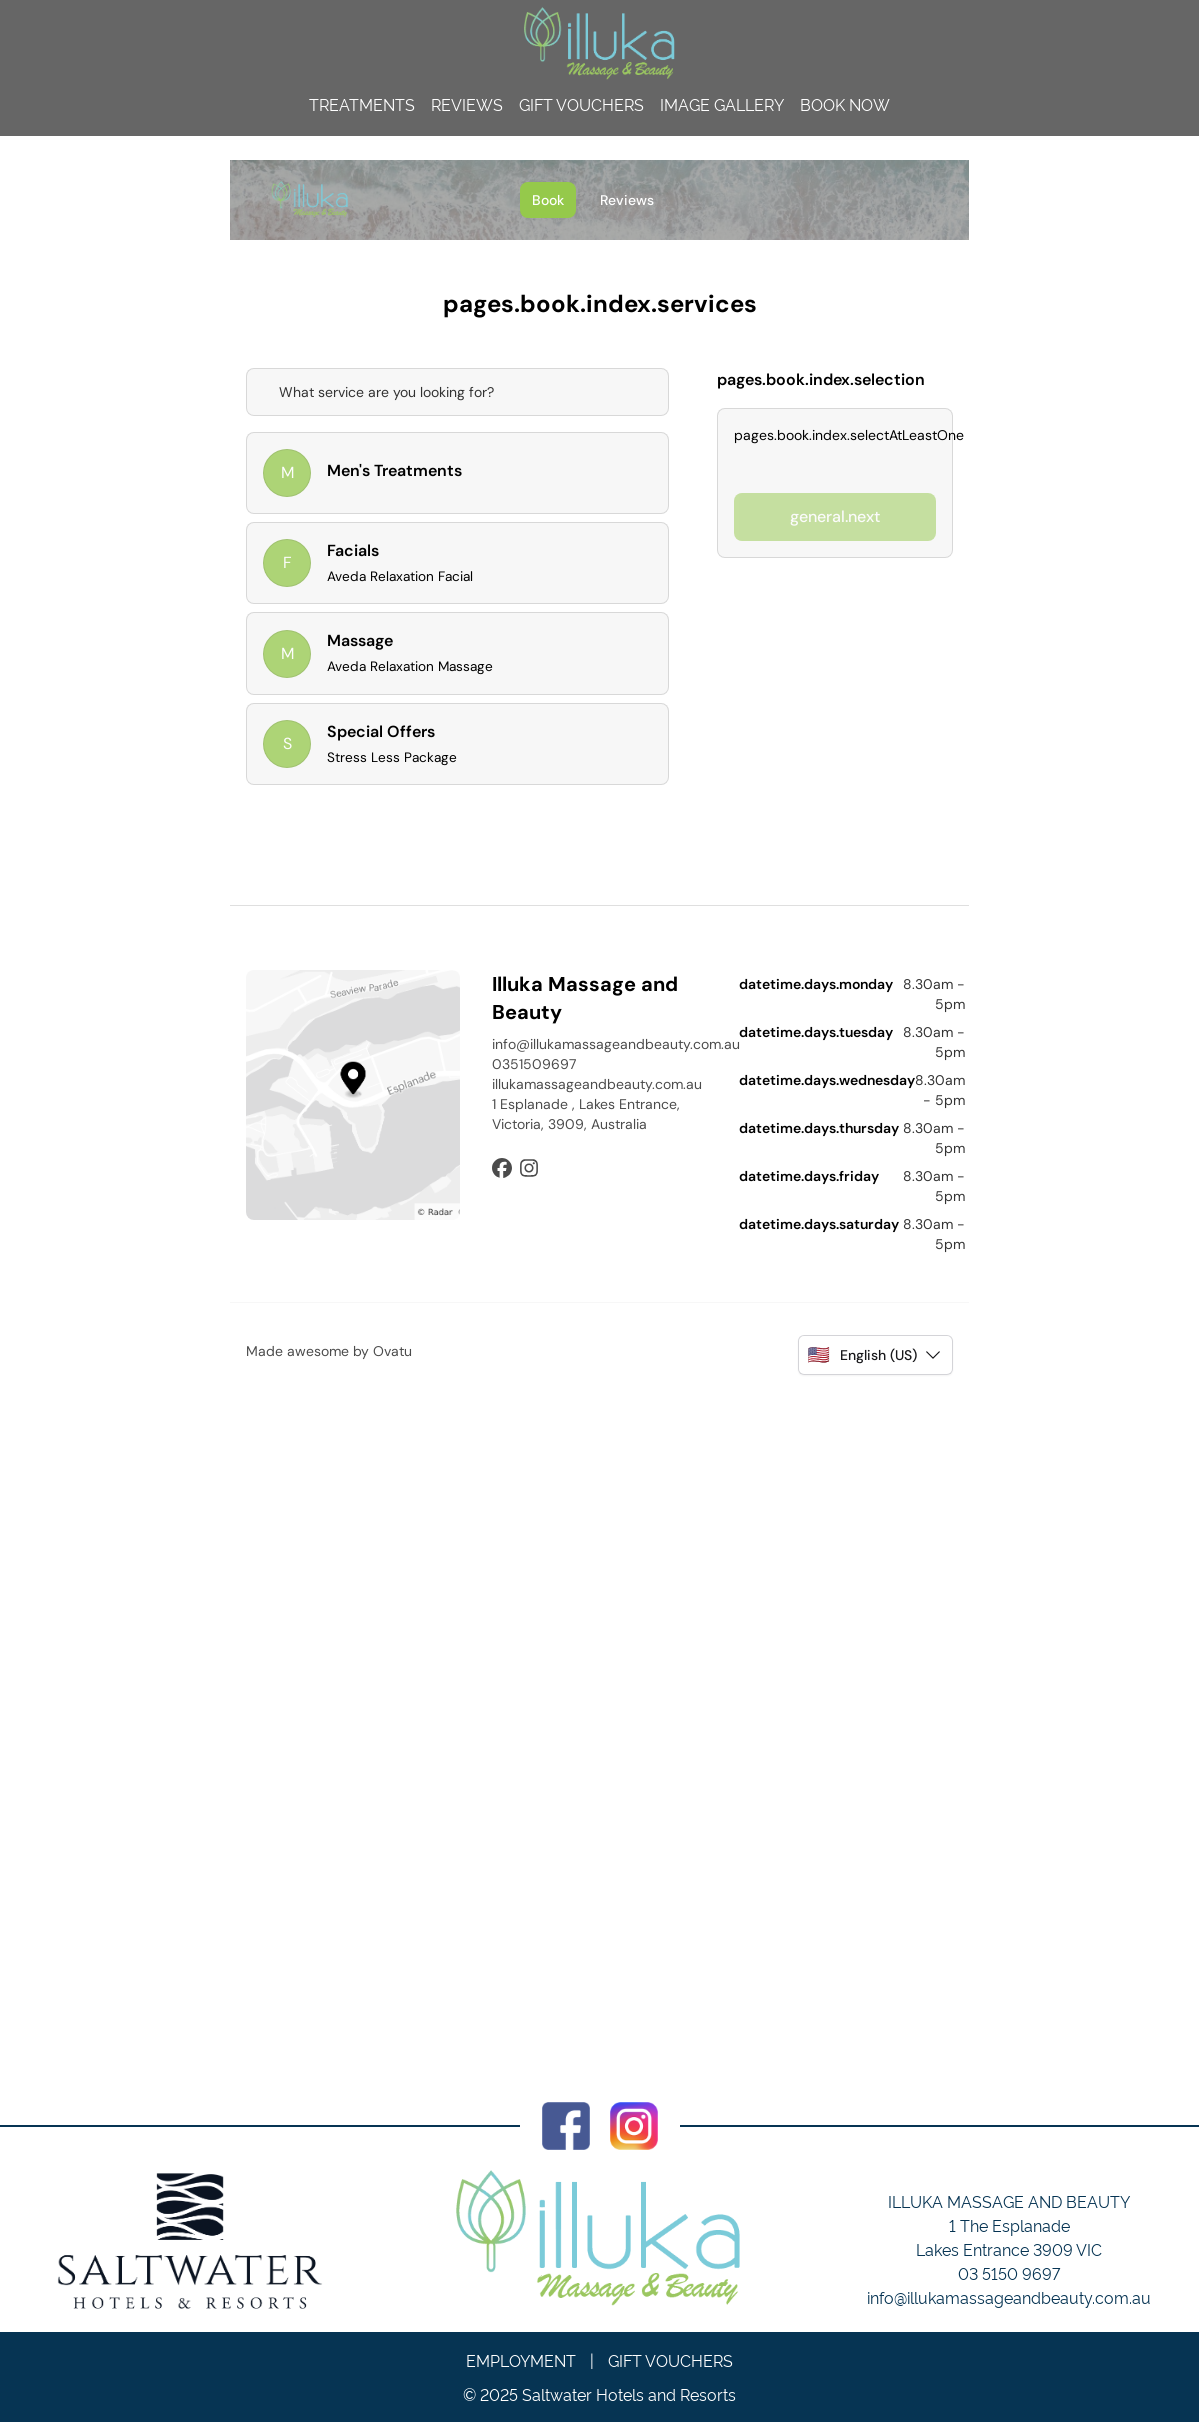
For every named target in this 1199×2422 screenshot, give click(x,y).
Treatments (362, 104)
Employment (521, 2360)
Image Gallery (722, 104)
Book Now (845, 104)
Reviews (467, 104)
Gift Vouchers (581, 104)
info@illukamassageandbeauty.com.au (1009, 2297)
